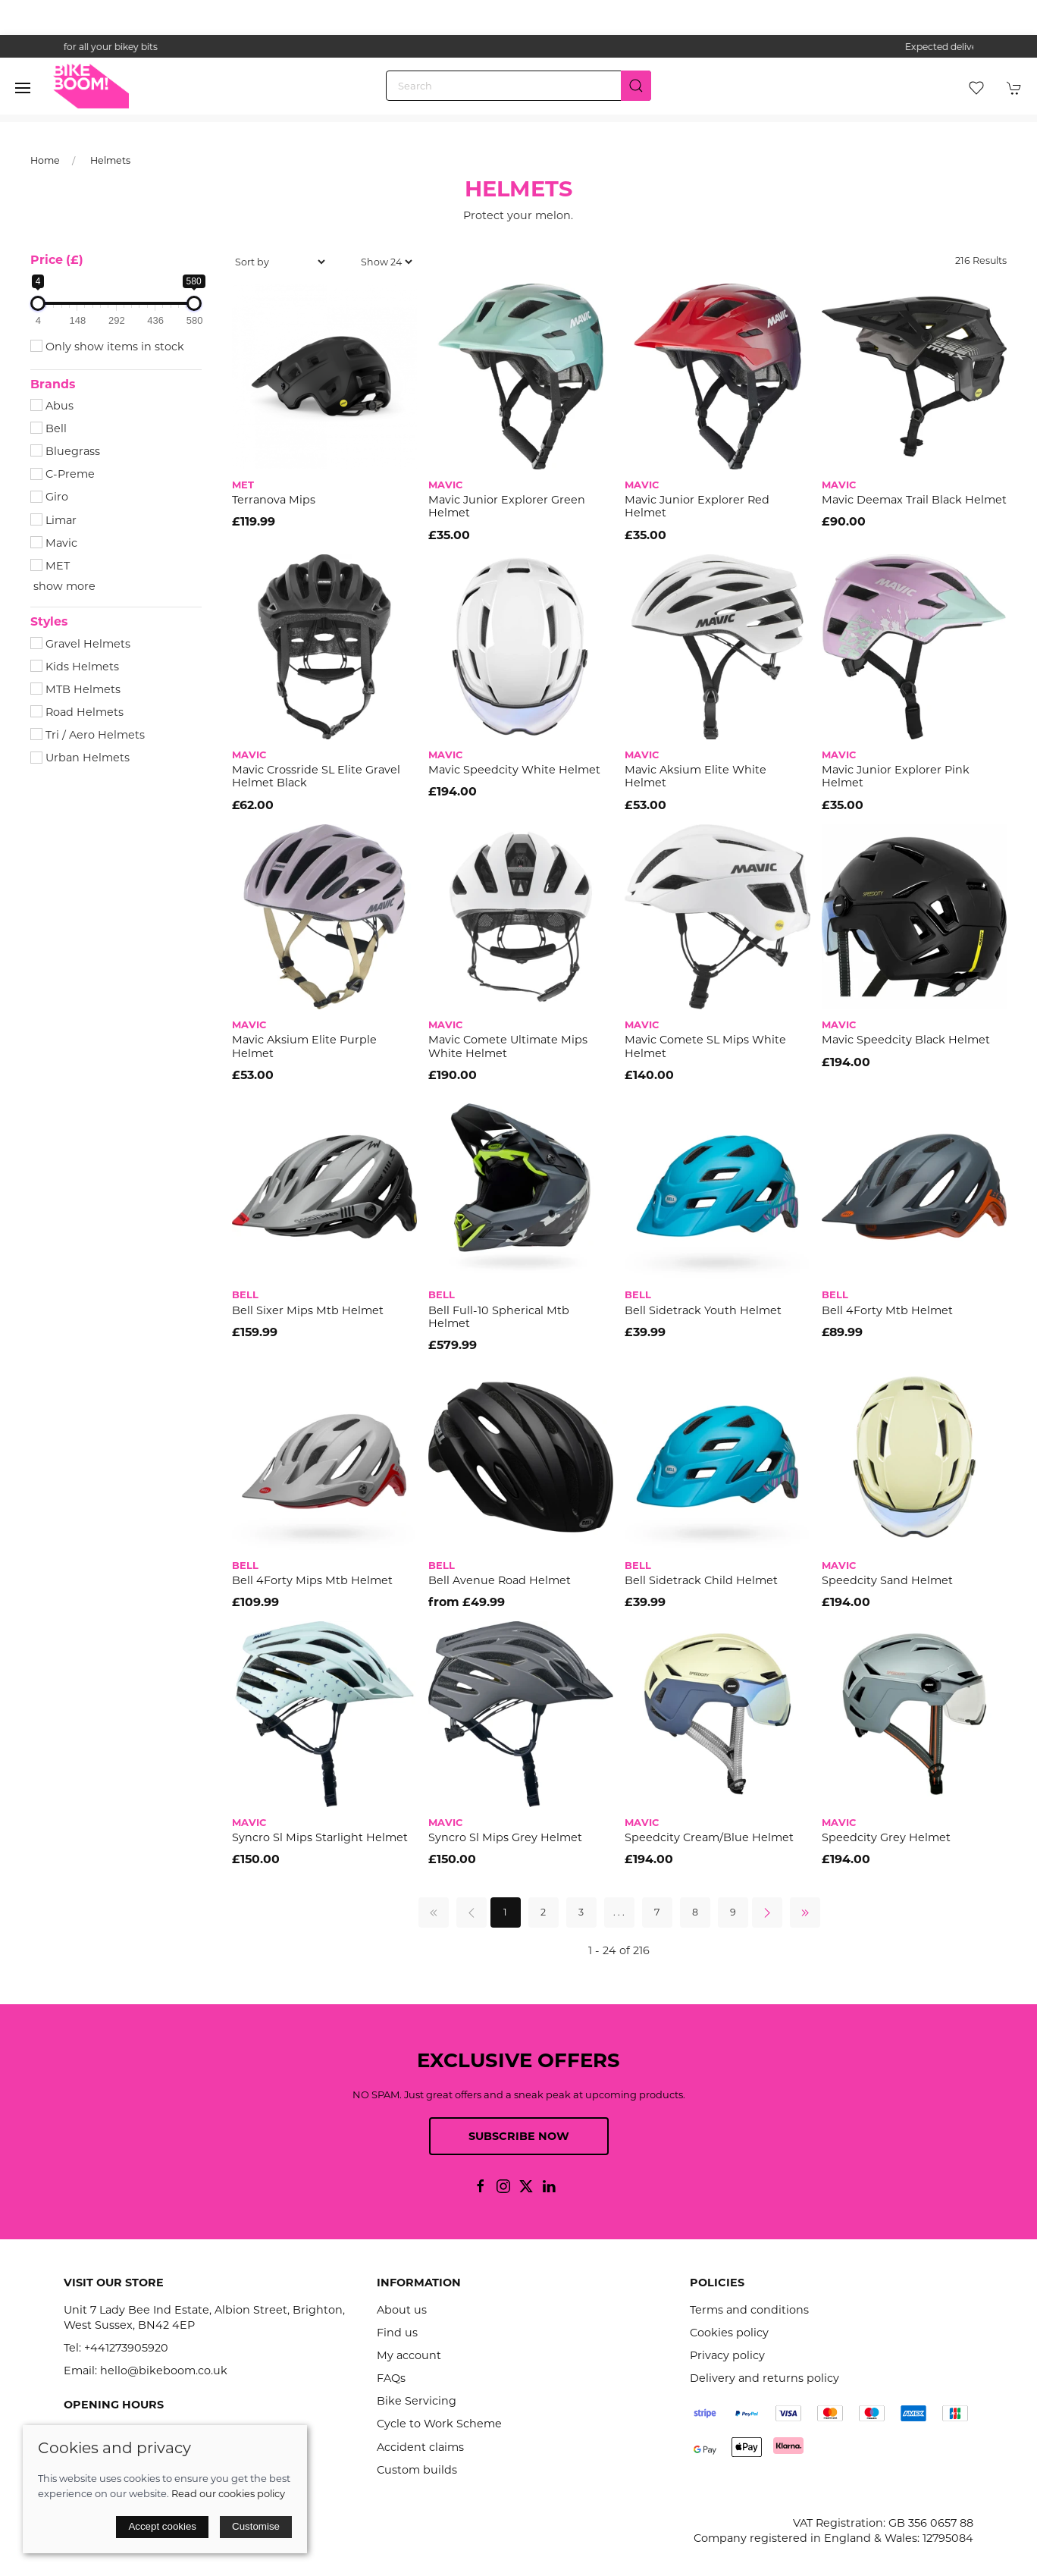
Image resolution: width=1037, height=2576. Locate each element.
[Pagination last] (805, 1912)
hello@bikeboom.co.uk (163, 2370)
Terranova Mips (273, 500)
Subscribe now (518, 2136)
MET (50, 566)
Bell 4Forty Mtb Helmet (887, 1310)
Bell (48, 428)
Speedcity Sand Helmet (887, 1580)
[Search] (518, 86)
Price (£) (56, 260)
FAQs (391, 2378)
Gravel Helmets (80, 644)
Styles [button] (48, 622)
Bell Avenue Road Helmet (499, 1580)
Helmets (110, 160)
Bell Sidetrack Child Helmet (701, 1580)
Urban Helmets (80, 757)
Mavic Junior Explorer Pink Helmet (896, 776)
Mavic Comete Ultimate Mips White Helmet (507, 1046)
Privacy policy (727, 2355)
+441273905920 (126, 2348)
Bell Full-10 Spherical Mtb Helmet (498, 1317)
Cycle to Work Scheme (439, 2423)
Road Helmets (77, 712)
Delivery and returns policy (764, 2378)
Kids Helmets (74, 666)
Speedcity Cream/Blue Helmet (709, 1837)
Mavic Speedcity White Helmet (514, 770)
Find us (397, 2332)
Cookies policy (729, 2332)
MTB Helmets (75, 689)
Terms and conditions (749, 2310)
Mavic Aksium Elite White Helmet (695, 776)
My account (409, 2355)
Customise (256, 2526)
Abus (52, 406)
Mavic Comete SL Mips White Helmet (705, 1046)
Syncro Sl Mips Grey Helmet (505, 1837)
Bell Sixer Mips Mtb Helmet (308, 1310)
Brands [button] (52, 384)
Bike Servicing (416, 2401)
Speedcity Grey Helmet (886, 1837)
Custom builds (417, 2470)
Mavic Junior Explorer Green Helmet (506, 506)
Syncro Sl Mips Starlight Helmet (320, 1837)
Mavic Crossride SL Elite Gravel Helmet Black (316, 776)
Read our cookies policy (228, 2493)
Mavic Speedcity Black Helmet (906, 1039)
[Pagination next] (767, 1912)
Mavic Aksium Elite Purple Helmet (304, 1046)
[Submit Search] (636, 86)
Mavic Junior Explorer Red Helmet (697, 506)
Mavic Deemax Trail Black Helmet (914, 500)
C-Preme (62, 474)
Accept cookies (162, 2526)
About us (402, 2310)
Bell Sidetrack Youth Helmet (703, 1310)
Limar (53, 520)
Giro (49, 497)
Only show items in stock (107, 346)
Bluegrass (65, 451)
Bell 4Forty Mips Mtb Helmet (312, 1580)
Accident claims (420, 2447)
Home (45, 160)
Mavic (53, 543)
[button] (22, 88)
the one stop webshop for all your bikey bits (518, 46)
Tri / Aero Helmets (87, 735)
